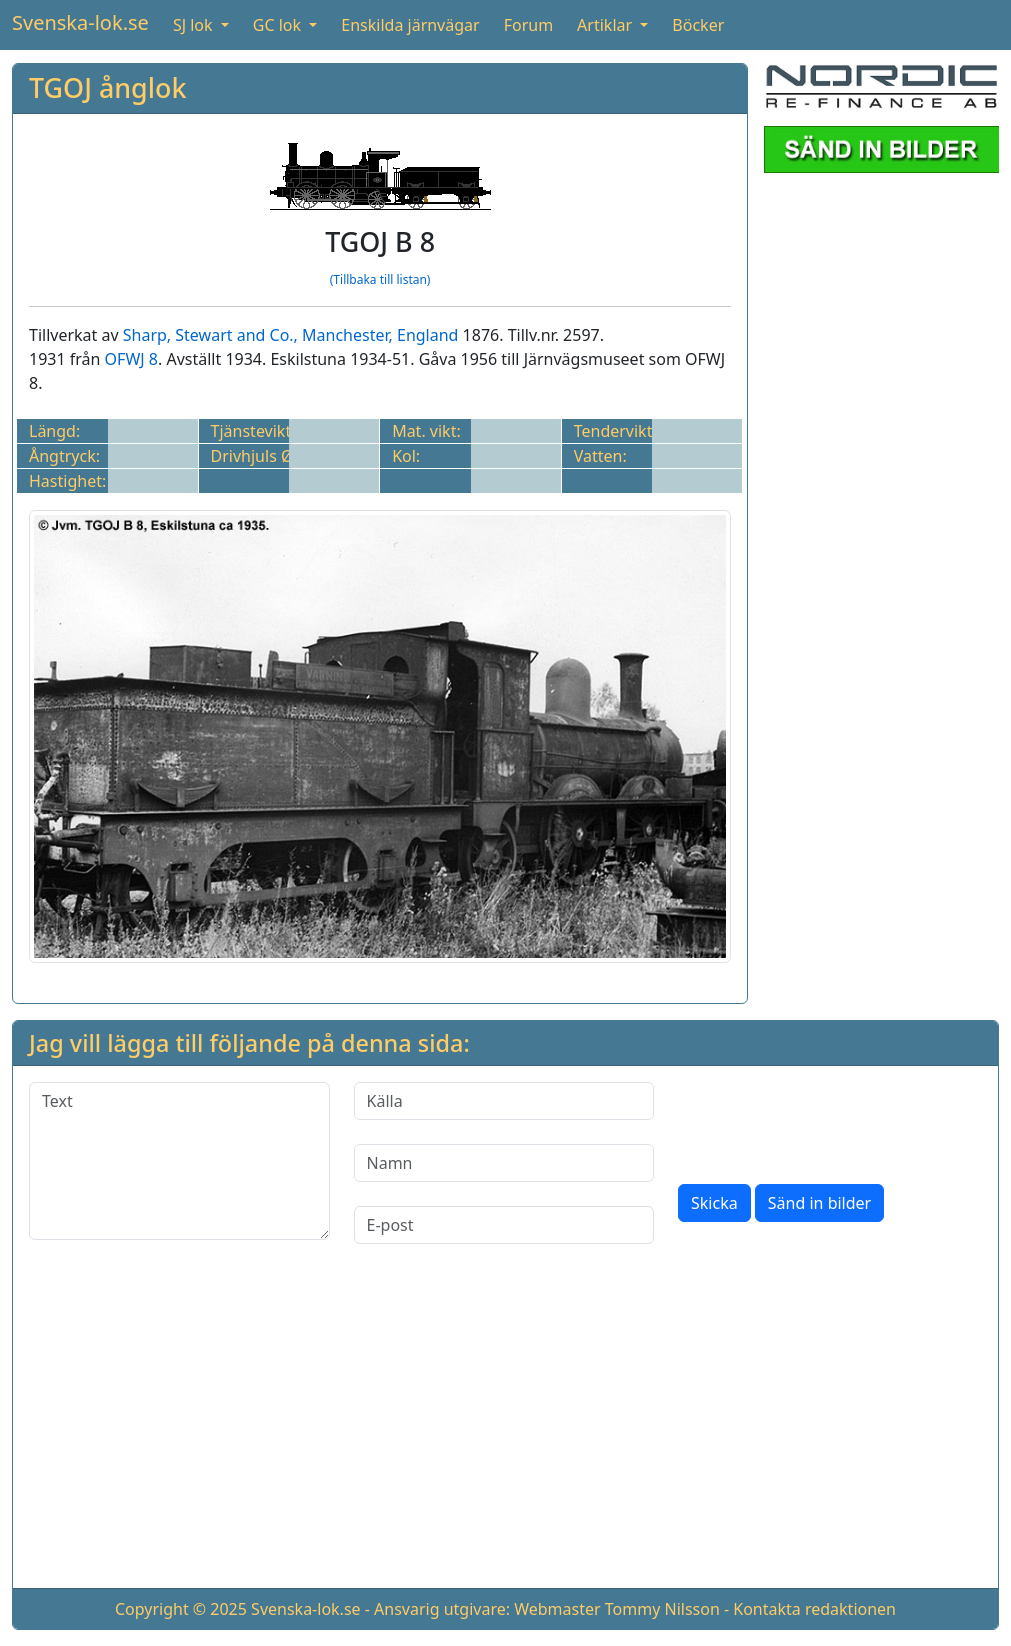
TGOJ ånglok (107, 87)
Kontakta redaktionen (814, 1609)
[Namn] (504, 1163)
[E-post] (504, 1225)
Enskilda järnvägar (410, 25)
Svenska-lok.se (80, 22)
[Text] (179, 1161)
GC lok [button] (279, 25)
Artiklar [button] (606, 25)
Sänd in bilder (819, 1203)
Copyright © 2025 (181, 1609)
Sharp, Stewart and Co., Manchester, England (291, 335)
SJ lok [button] (195, 25)
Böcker (698, 25)
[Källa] (504, 1101)
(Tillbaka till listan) (380, 279)
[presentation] (830, 1121)
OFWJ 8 (131, 359)
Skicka (714, 1203)
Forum (528, 25)
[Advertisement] (505, 1432)
